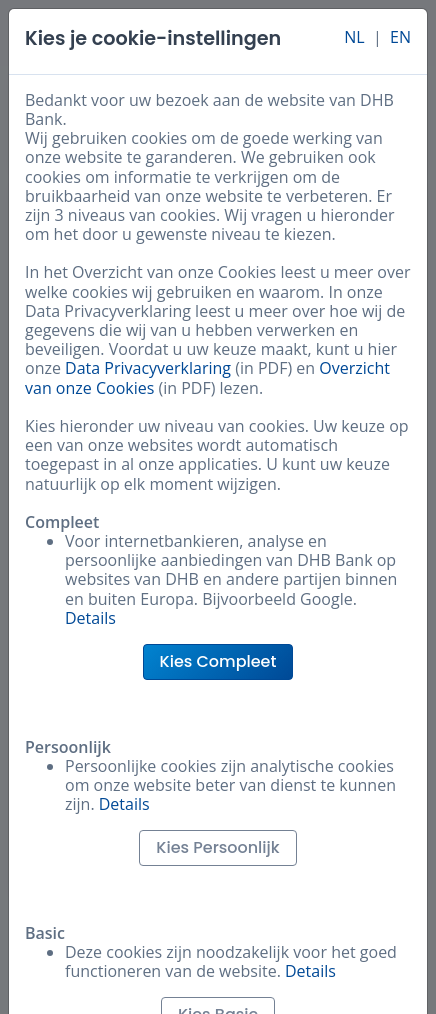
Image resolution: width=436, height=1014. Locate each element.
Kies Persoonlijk (217, 847)
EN (400, 37)
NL (354, 37)
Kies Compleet (218, 661)
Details (90, 618)
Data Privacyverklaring (148, 368)
